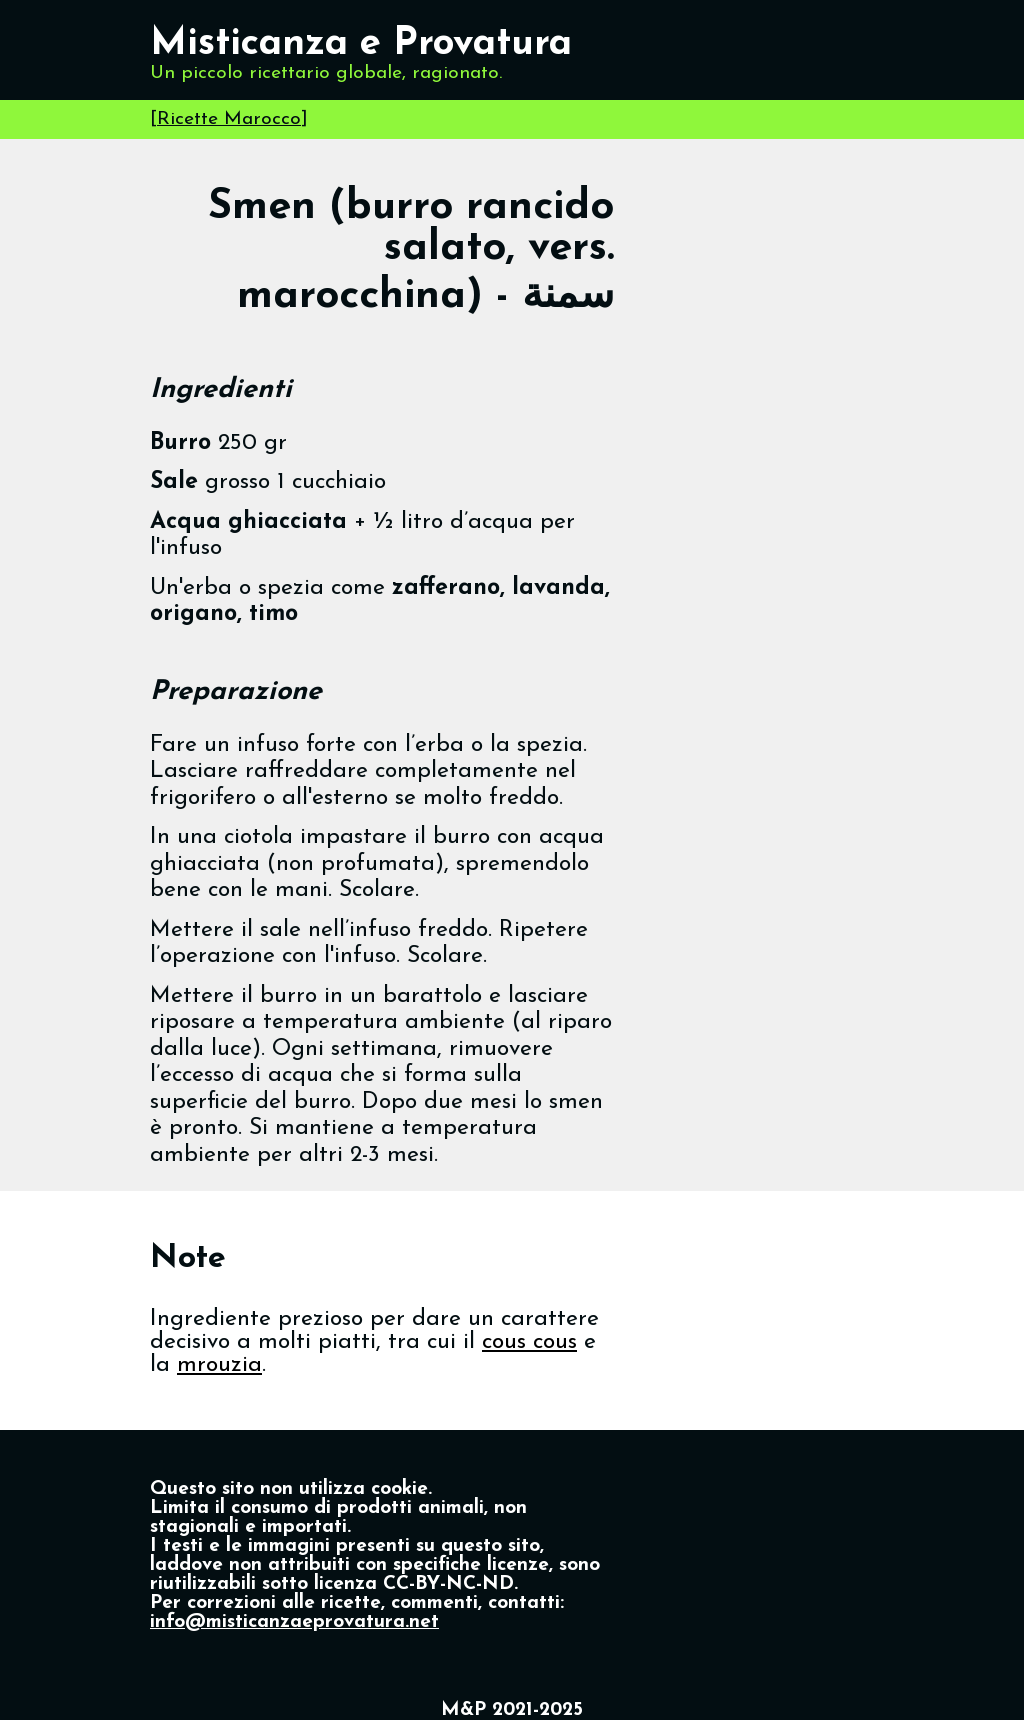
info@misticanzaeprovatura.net (294, 1622)
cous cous (529, 1342)
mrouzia (219, 1365)
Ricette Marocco (229, 119)
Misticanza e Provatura (361, 44)
